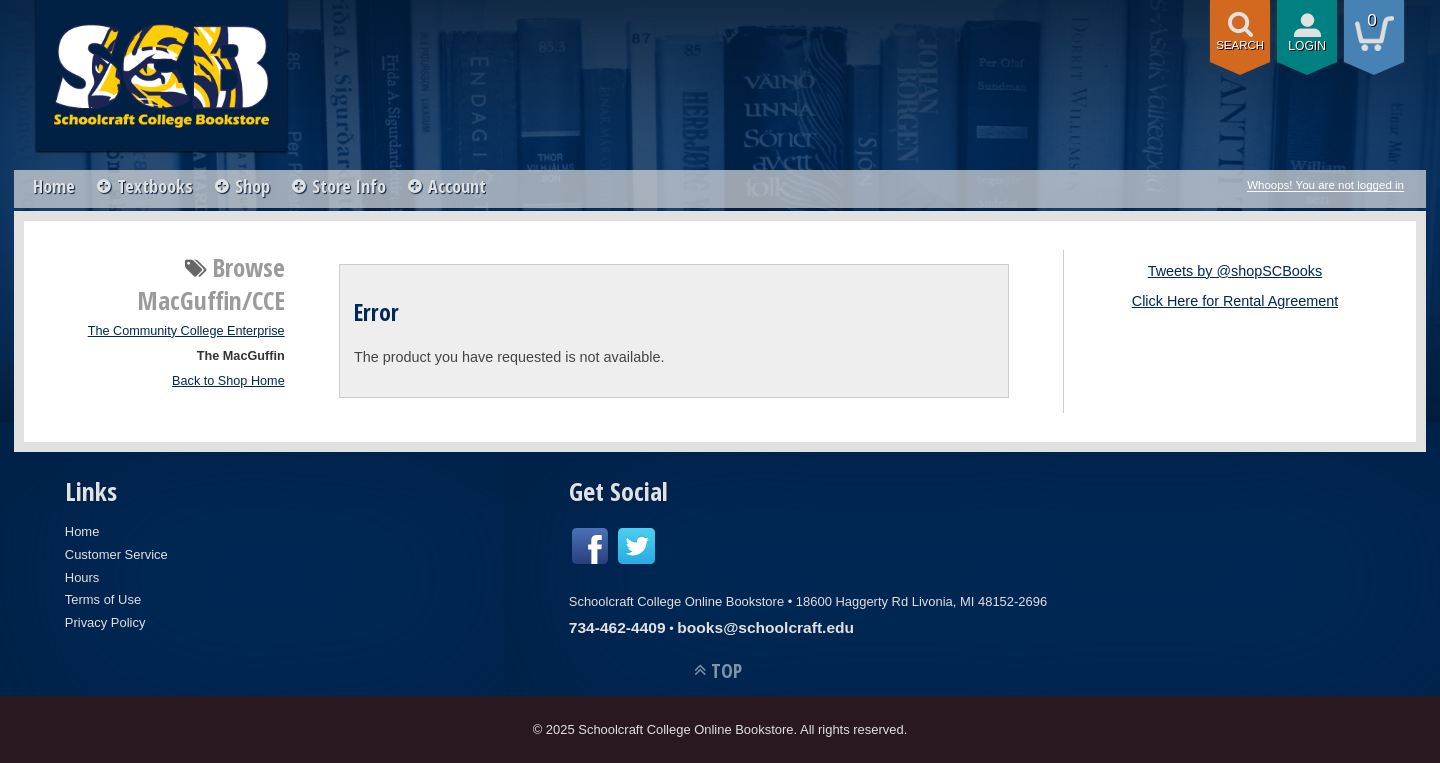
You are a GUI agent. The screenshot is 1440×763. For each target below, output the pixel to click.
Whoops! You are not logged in (1325, 185)
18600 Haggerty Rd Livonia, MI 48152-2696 (921, 601)
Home (54, 186)
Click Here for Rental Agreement (1235, 301)
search (1240, 45)
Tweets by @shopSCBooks (1235, 271)
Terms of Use (103, 599)
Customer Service (116, 554)
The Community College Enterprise (186, 331)
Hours (82, 577)
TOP (726, 670)
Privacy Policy (105, 622)
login (1307, 46)
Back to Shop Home (228, 381)
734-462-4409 (617, 627)
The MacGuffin (241, 356)
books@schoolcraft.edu (765, 627)
